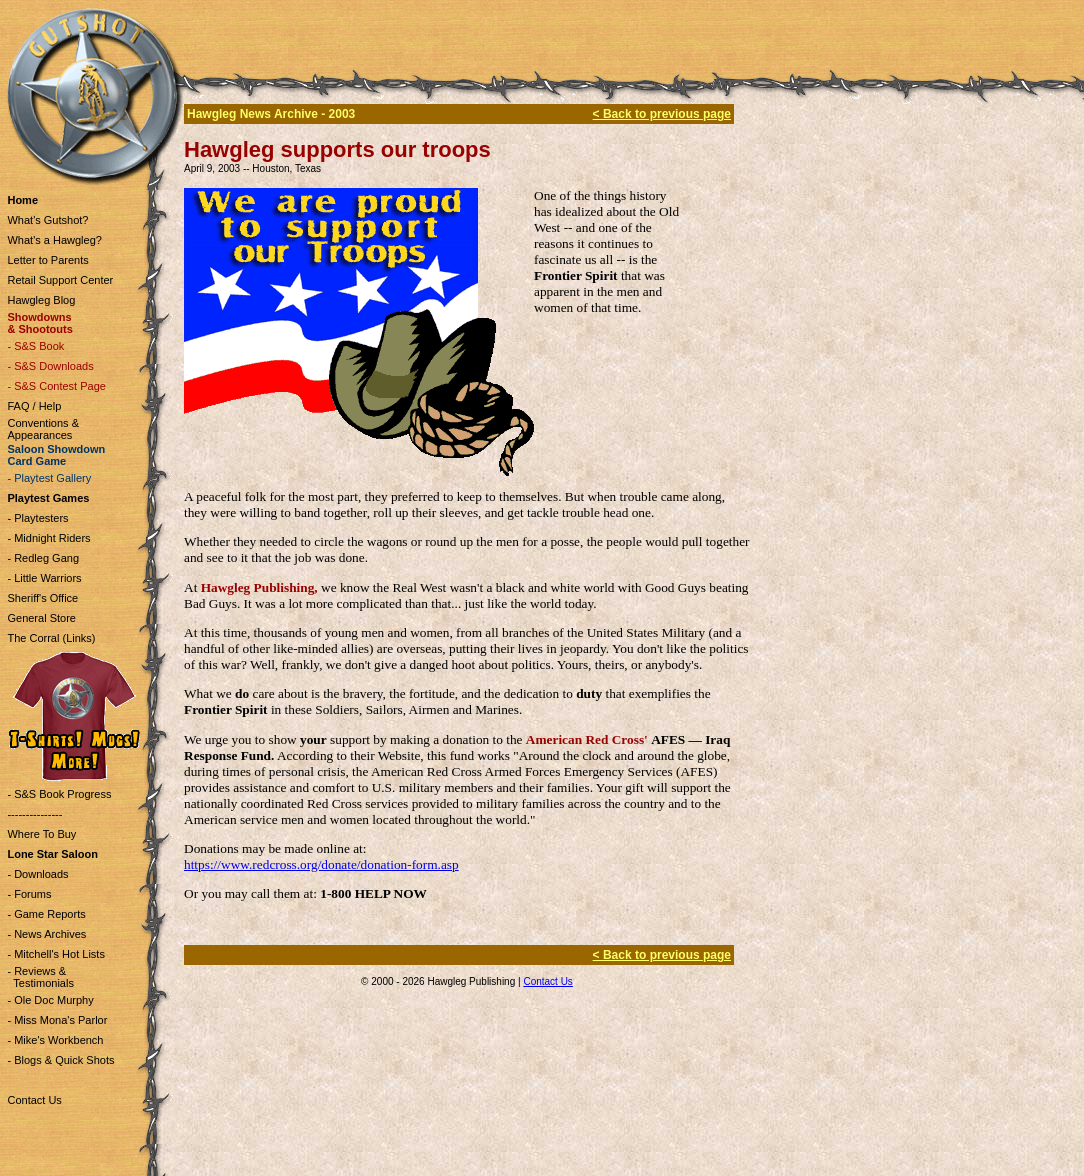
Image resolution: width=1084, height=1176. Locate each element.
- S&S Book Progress (59, 794)
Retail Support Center (60, 280)
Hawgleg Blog (41, 300)
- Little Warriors (44, 578)
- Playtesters (37, 518)
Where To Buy (41, 834)
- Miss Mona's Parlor (57, 1020)
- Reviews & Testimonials (40, 977)
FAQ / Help (34, 406)
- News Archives (46, 934)
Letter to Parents (47, 260)
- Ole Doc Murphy (50, 1000)
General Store (41, 618)
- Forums (29, 894)
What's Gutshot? (47, 220)
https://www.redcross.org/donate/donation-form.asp (321, 864)
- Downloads (37, 874)
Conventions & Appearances (43, 429)
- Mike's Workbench (55, 1040)
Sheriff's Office (42, 598)
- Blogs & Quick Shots (60, 1060)
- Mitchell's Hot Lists (55, 954)
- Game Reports (46, 914)
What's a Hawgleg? (54, 240)
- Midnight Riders (48, 538)
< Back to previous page (662, 114)
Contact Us (34, 1100)
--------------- (34, 814)
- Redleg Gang (43, 558)
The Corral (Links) (51, 638)
